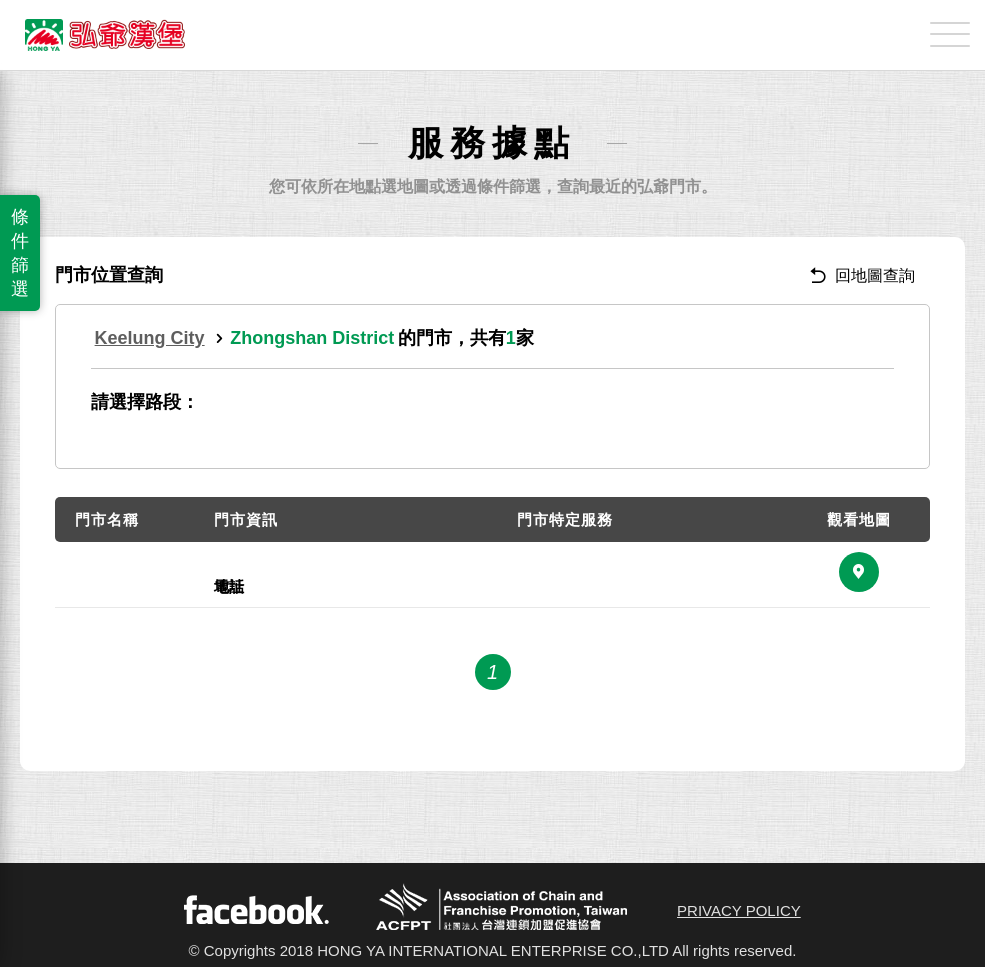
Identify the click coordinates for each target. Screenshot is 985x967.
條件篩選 (20, 253)
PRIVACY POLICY (739, 910)
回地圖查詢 (862, 275)
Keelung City (150, 338)
